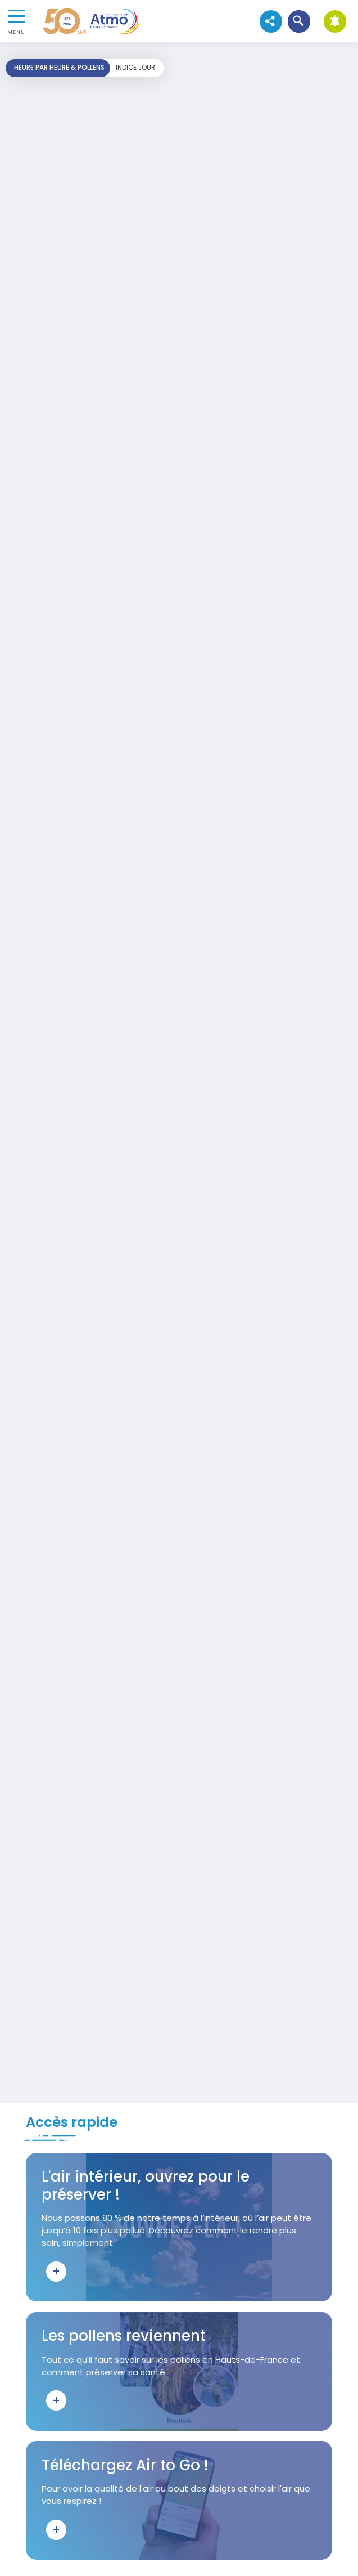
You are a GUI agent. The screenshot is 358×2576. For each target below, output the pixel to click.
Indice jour (135, 67)
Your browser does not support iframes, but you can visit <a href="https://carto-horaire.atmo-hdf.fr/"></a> (179, 1072)
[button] (298, 21)
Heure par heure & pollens (59, 67)
